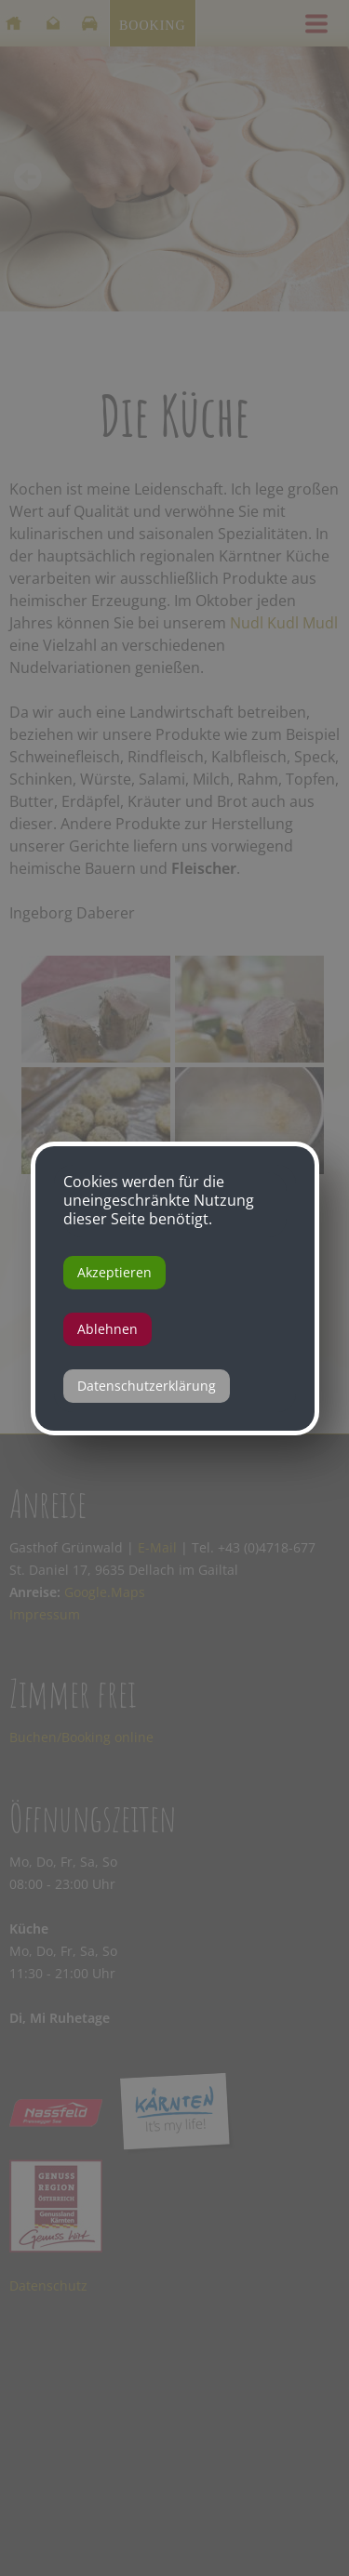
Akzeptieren (114, 1272)
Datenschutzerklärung (146, 1385)
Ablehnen (107, 1329)
